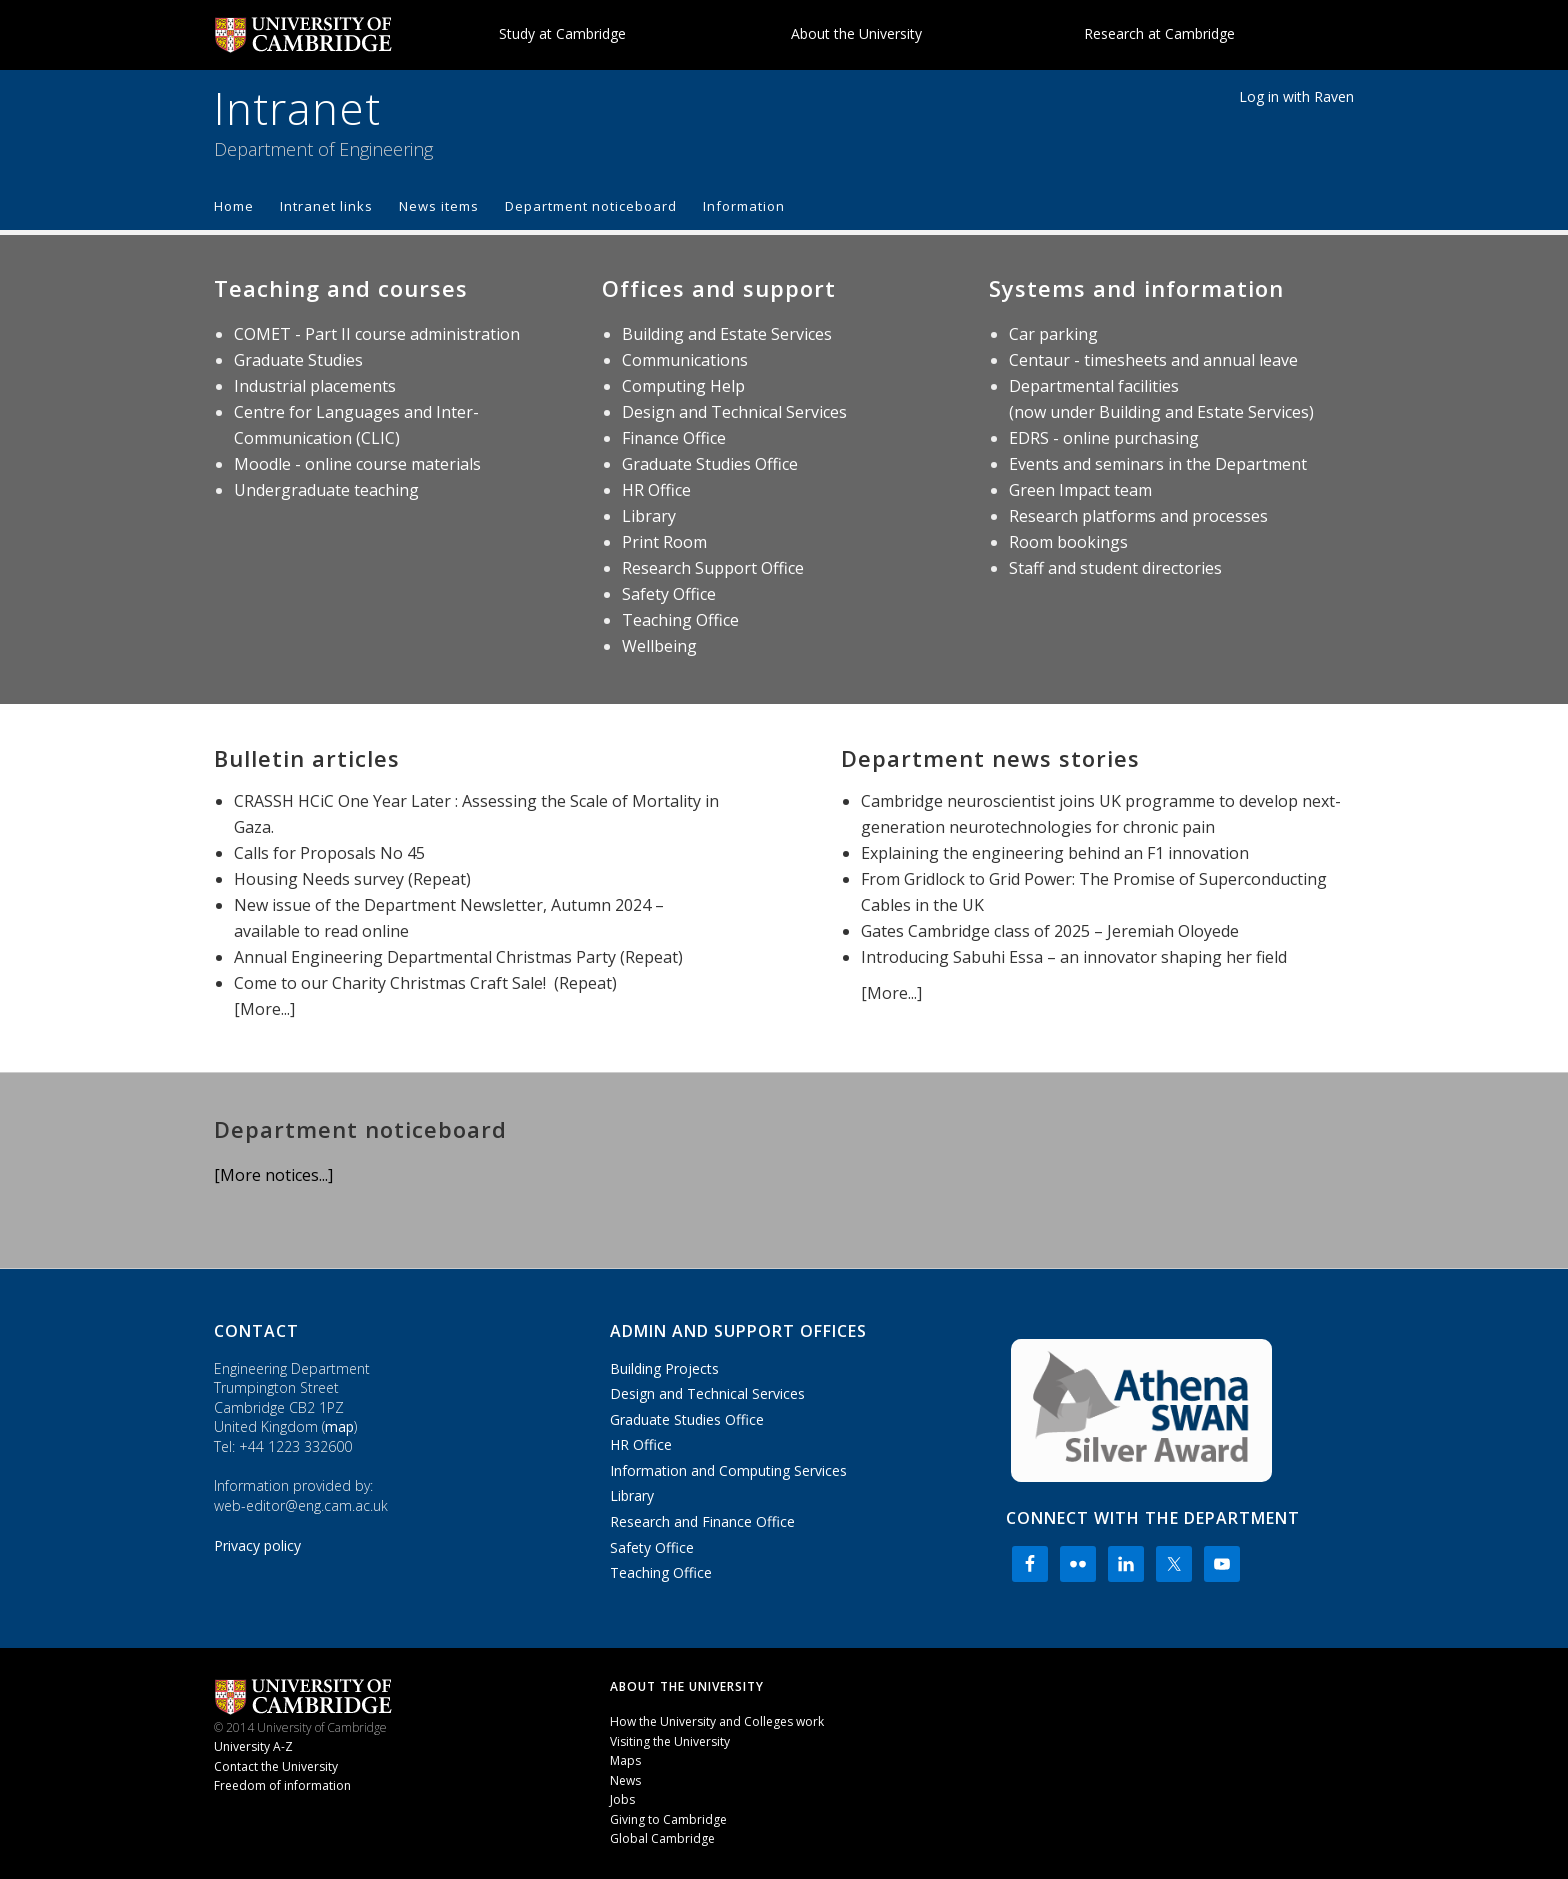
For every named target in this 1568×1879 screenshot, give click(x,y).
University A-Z (253, 1746)
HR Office (656, 490)
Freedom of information (282, 1785)
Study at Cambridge (562, 33)
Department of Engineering (323, 149)
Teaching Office (680, 620)
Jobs (622, 1799)
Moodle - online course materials (357, 464)
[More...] (264, 1009)
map (339, 1426)
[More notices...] (273, 1175)
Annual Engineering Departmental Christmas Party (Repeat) (458, 957)
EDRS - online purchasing (1104, 438)
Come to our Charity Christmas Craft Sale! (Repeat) (425, 983)
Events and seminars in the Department (1158, 464)
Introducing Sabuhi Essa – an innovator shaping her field (1074, 957)
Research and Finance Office (702, 1521)
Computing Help (683, 386)
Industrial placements (315, 386)
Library (649, 516)
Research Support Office (713, 568)
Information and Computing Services (728, 1470)
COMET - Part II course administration (377, 334)
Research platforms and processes (1138, 516)
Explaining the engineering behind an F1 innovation (1055, 853)
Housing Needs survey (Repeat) (352, 879)
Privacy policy (257, 1545)
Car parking (1053, 334)
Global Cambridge (662, 1838)
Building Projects (664, 1368)
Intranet (297, 108)
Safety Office (669, 594)
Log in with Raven (1296, 96)
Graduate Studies (298, 360)
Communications (685, 360)
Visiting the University (670, 1741)
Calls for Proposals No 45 (329, 853)
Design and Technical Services (734, 412)
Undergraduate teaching (326, 490)
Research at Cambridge (1159, 33)
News (625, 1780)
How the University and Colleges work (717, 1721)
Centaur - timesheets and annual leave (1153, 360)
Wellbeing (659, 646)
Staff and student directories (1115, 568)
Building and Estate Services (727, 334)
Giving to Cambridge (668, 1819)
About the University (856, 33)
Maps (625, 1760)
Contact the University (276, 1766)
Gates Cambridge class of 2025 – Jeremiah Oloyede (1050, 931)
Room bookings (1068, 542)
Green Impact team (1080, 490)
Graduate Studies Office (710, 464)
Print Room (664, 542)
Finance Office (674, 438)
